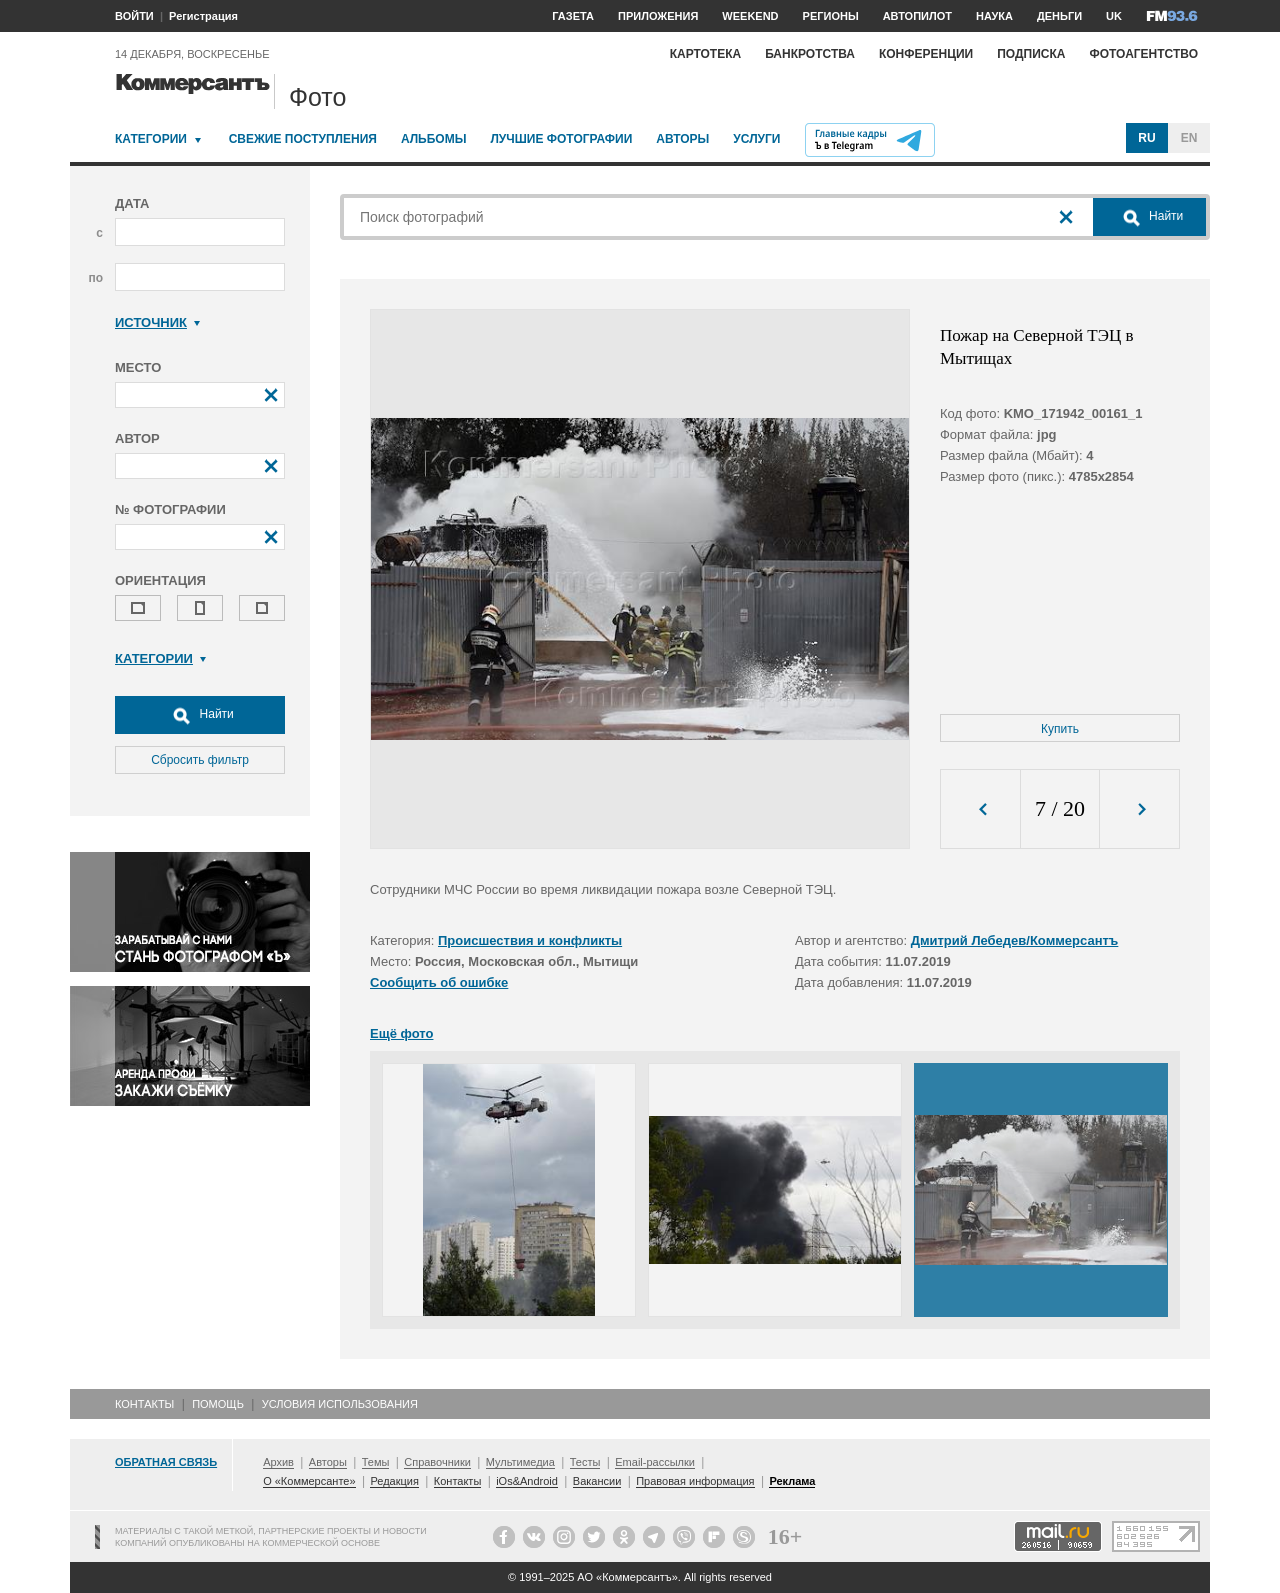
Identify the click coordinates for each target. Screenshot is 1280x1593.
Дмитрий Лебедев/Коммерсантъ (1015, 940)
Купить (1060, 729)
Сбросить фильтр (200, 760)
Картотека (706, 54)
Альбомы (434, 139)
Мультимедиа (520, 1462)
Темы (376, 1462)
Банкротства (810, 54)
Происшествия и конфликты (530, 940)
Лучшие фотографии (561, 139)
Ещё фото (401, 1033)
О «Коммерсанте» (309, 1481)
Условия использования (340, 1404)
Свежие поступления (303, 139)
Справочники (437, 1462)
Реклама (792, 1481)
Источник (157, 322)
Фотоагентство (1143, 54)
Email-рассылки (655, 1462)
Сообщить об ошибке (439, 982)
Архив (278, 1462)
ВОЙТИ (134, 16)
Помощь (218, 1404)
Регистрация (203, 16)
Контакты (144, 1404)
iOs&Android (527, 1481)
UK (1114, 16)
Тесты (585, 1462)
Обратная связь (166, 1462)
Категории (151, 139)
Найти (200, 715)
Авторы (682, 139)
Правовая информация (695, 1481)
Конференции (926, 54)
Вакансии (597, 1481)
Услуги (756, 139)
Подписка (1031, 54)
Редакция (394, 1481)
